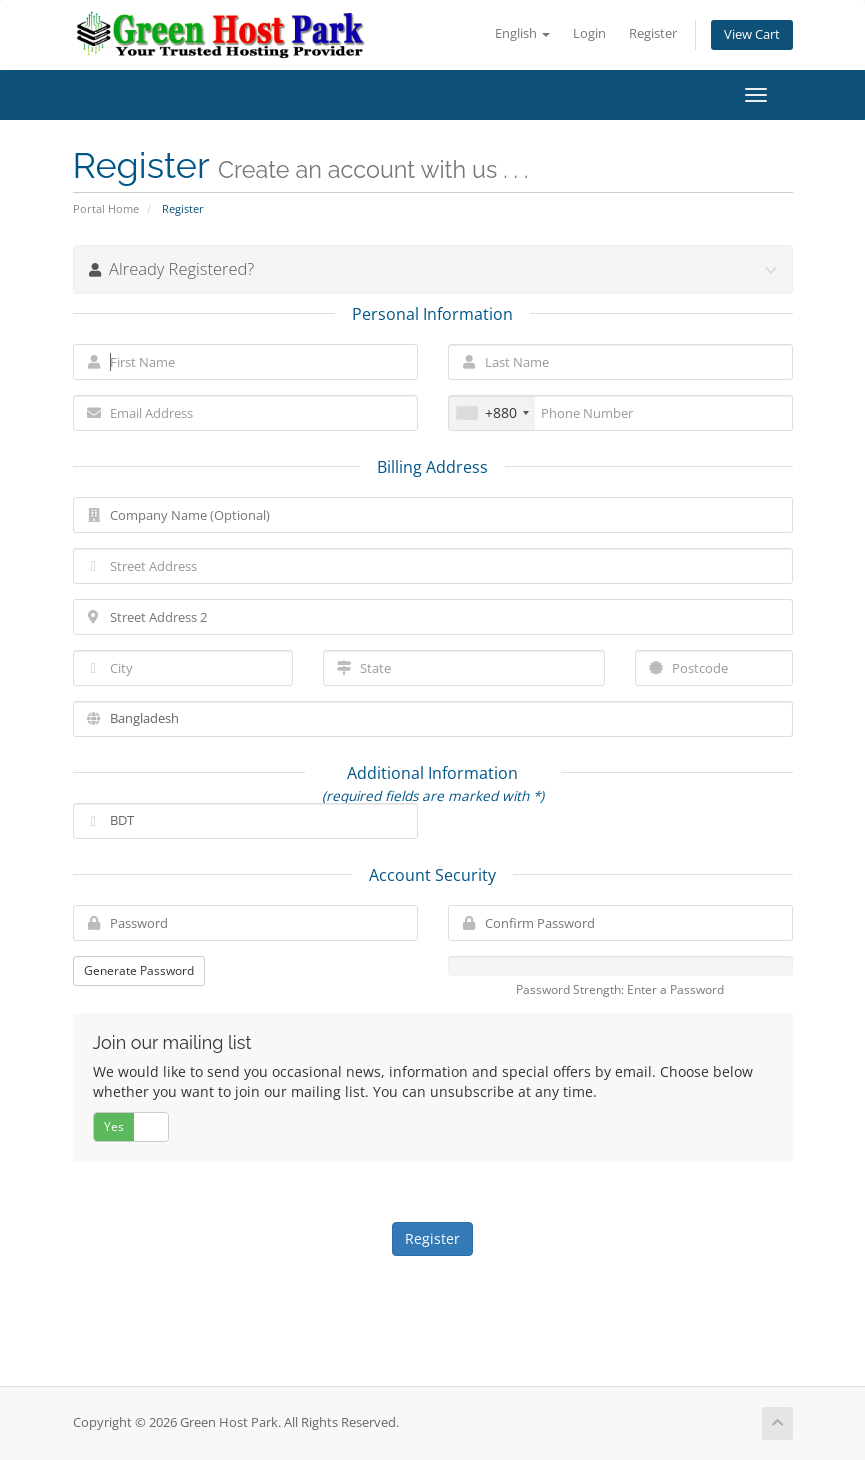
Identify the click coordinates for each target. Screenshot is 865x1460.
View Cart (752, 34)
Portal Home (106, 208)
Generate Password (139, 970)
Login (589, 33)
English (522, 33)
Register (653, 33)
